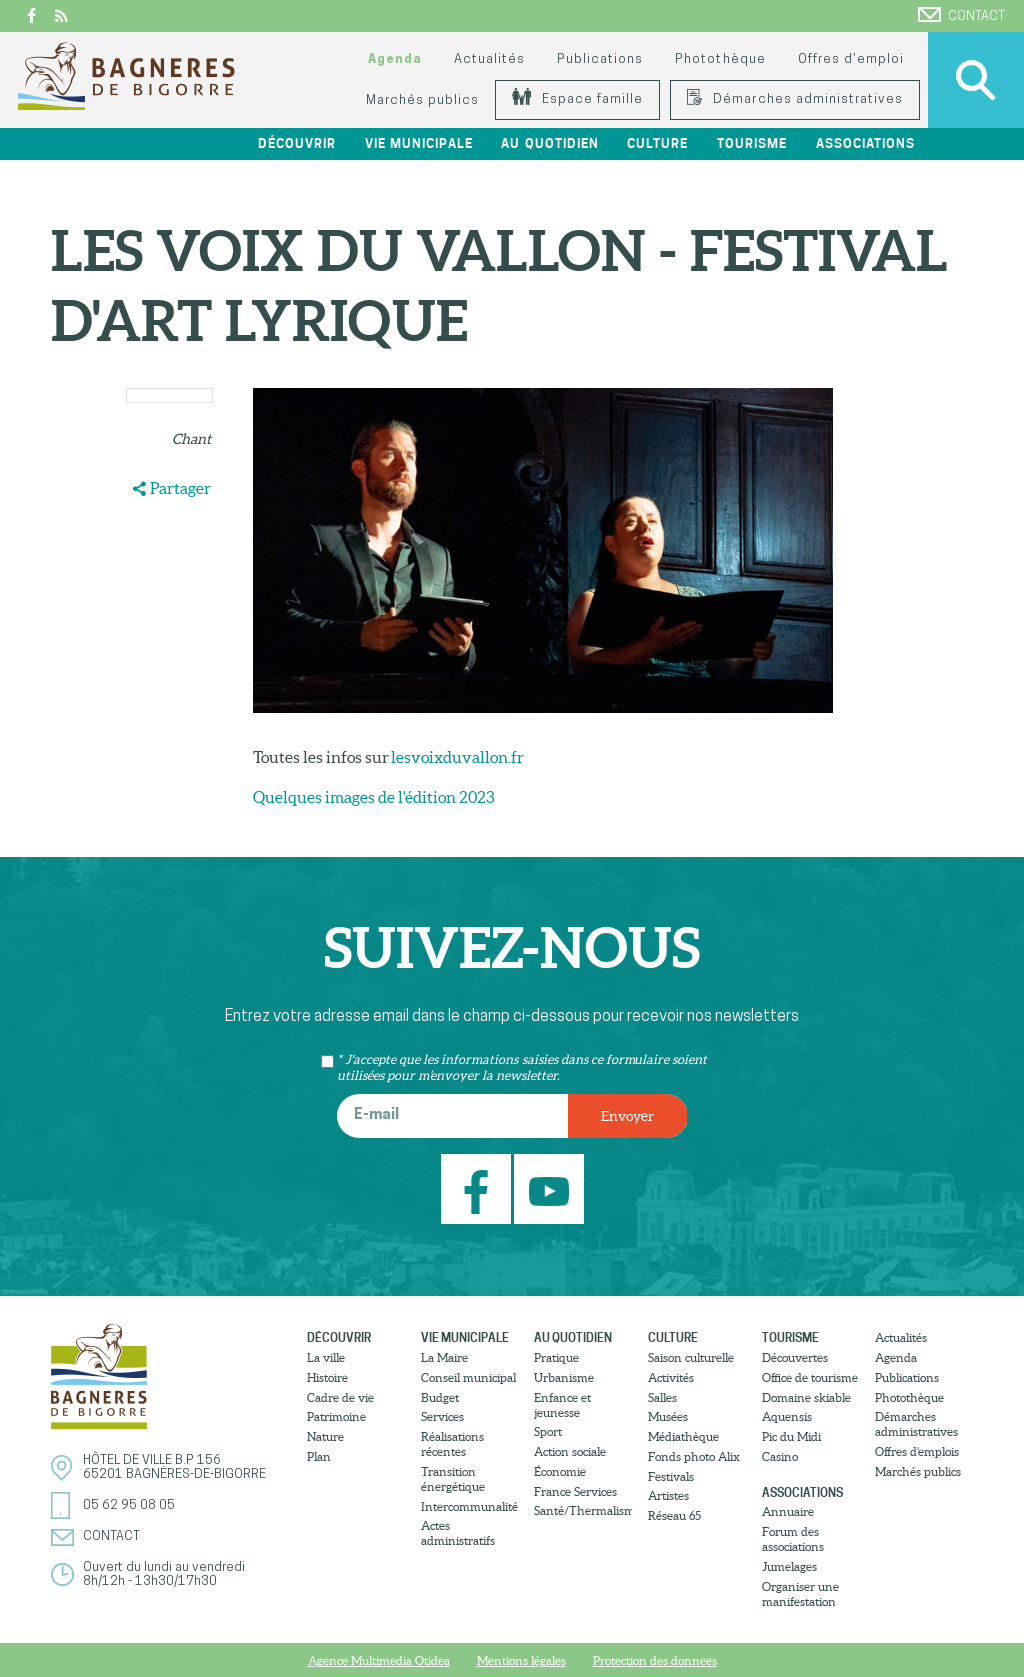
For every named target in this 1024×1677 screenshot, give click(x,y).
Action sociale (570, 1451)
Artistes (668, 1495)
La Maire (444, 1357)
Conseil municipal (468, 1377)
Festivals (671, 1476)
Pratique (556, 1357)
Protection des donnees (655, 1660)
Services (442, 1416)
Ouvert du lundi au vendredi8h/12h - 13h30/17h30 (164, 1574)
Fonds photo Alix (694, 1456)
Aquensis (787, 1416)
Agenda (395, 59)
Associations (865, 143)
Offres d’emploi (851, 59)
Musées (668, 1416)
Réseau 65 (674, 1515)
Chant (191, 439)
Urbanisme (564, 1377)
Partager (180, 488)
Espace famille (577, 99)
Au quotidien (549, 143)
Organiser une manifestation (800, 1594)
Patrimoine (336, 1416)
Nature (325, 1436)
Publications (600, 59)
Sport (548, 1431)
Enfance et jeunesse (562, 1405)
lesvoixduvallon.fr (456, 757)
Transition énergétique (453, 1479)
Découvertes (795, 1357)
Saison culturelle (691, 1357)
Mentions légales (521, 1660)
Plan (319, 1456)
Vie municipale (419, 143)
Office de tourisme (810, 1377)
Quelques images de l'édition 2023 (373, 797)
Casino (780, 1456)
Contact (961, 15)
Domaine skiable (806, 1397)
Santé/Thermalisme (583, 1510)
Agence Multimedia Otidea (379, 1660)
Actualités (489, 59)
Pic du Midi (791, 1436)
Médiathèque (683, 1436)
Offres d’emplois (917, 1451)
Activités (671, 1377)
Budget (440, 1397)
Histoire (327, 1377)
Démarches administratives (795, 99)
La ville (326, 1357)
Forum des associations (793, 1539)
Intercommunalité (469, 1506)
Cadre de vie (340, 1397)
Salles (662, 1397)
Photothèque (720, 59)
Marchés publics (422, 100)
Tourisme (752, 143)
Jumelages (789, 1566)
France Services (575, 1491)
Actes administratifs (458, 1533)
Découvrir (297, 143)
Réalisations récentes (452, 1444)
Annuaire (788, 1511)
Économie (560, 1471)
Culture (657, 143)
